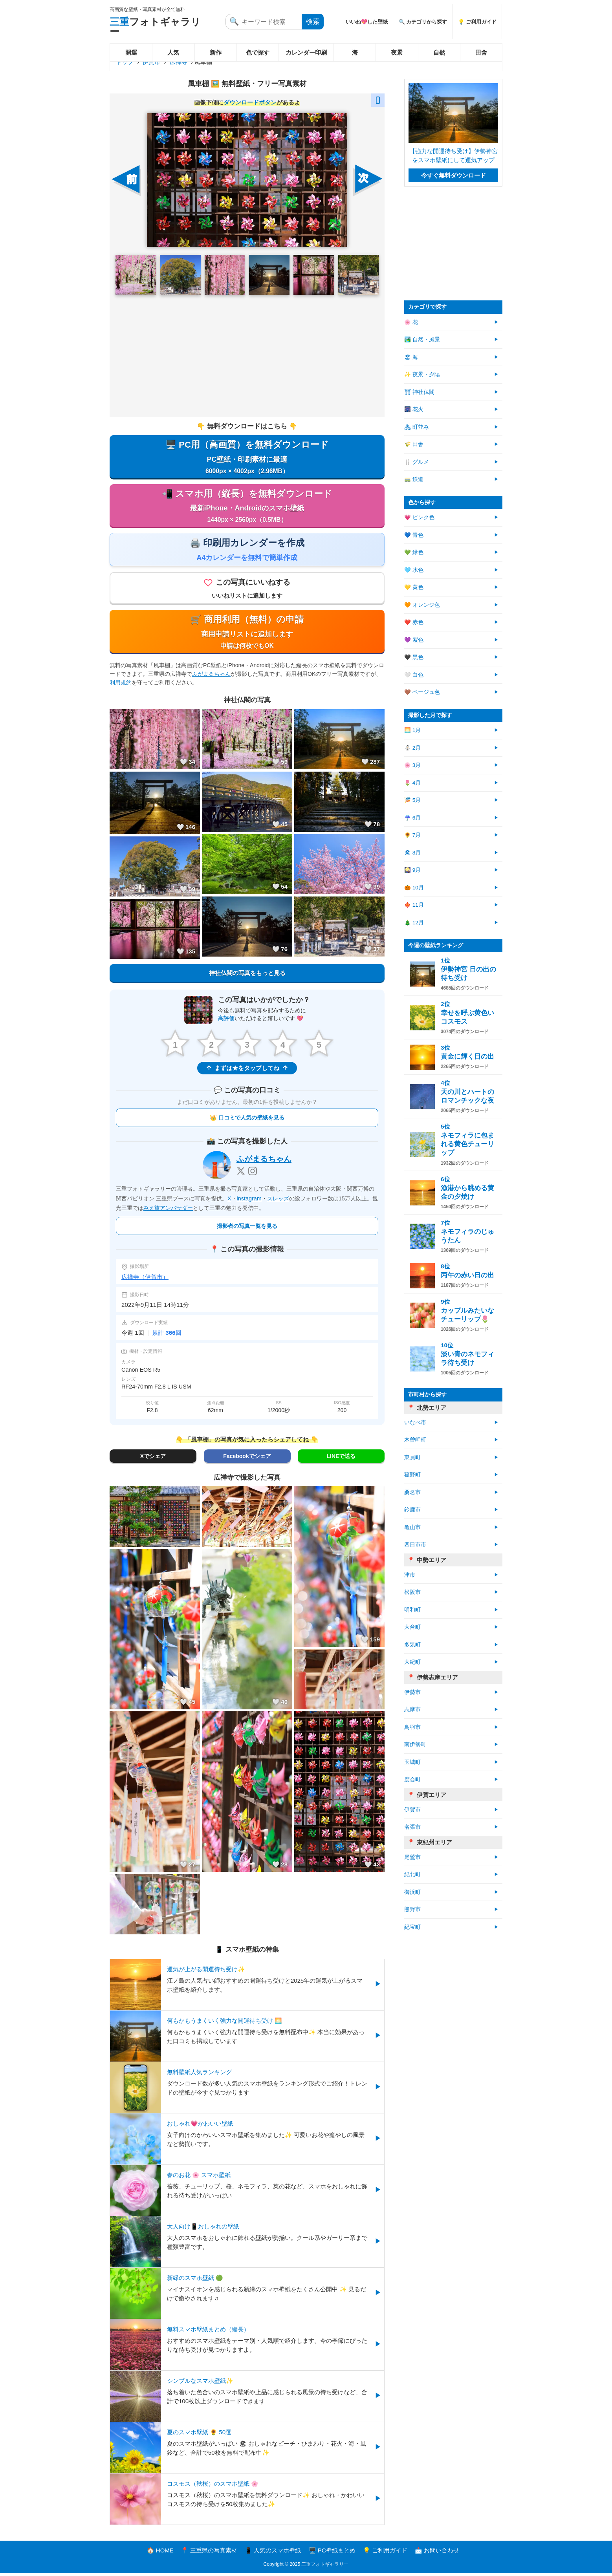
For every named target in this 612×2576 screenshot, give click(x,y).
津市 (409, 1575)
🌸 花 (411, 322)
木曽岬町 (415, 1440)
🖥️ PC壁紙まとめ (332, 2553)
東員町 (412, 1457)
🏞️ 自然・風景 (422, 339)
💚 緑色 (413, 552)
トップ (125, 62)
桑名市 (412, 1492)
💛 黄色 (413, 587)
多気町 (412, 1645)
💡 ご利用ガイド (477, 22)
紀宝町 (412, 1927)
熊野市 (412, 1909)
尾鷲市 (412, 1857)
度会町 (412, 1779)
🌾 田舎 (413, 444)
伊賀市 (151, 62)
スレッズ (278, 1201)
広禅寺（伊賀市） (145, 1280)
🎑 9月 (412, 870)
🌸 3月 (412, 765)
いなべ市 (415, 1422)
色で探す (257, 52)
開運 (131, 52)
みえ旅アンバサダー (168, 1211)
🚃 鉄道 (413, 479)
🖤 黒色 (413, 657)
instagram (249, 1201)
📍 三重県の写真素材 (209, 2553)
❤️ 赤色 (413, 622)
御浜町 (412, 1892)
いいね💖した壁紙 (367, 22)
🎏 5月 (412, 800)
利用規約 (121, 685)
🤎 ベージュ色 (422, 692)
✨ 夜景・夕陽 (422, 374)
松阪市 (412, 1592)
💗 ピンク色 (419, 517)
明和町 (412, 1610)
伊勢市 (412, 1692)
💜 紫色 (413, 640)
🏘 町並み (416, 427)
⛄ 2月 (412, 748)
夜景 (397, 52)
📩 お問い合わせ (437, 2553)
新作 (216, 52)
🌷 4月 (412, 783)
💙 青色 (413, 535)
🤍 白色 (413, 675)
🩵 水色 (413, 570)
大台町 (412, 1627)
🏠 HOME (160, 2553)
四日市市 (415, 1545)
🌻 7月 (412, 835)
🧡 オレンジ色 (422, 605)
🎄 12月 (414, 923)
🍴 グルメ (416, 462)
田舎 (481, 52)
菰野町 (412, 1475)
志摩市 (412, 1709)
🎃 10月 (414, 888)
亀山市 (412, 1527)
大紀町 (412, 1662)
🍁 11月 (414, 905)
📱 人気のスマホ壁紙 (273, 2553)
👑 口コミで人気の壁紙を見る (247, 1121)
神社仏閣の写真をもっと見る (247, 975)
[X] (240, 1174)
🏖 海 (411, 357)
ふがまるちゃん (211, 676)
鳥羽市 (412, 1727)
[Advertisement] (247, 356)
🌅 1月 (412, 730)
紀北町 (412, 1874)
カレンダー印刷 (306, 52)
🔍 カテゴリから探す (423, 22)
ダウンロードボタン (250, 102)
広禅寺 (178, 62)
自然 (439, 52)
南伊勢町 (415, 1744)
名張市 (412, 1827)
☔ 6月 (412, 818)
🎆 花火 (413, 409)
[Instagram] (252, 1174)
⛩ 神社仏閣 (419, 392)
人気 (173, 52)
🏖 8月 (412, 853)
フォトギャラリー (155, 26)
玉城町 (412, 1762)
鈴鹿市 (412, 1510)
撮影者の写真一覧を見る (247, 1229)
